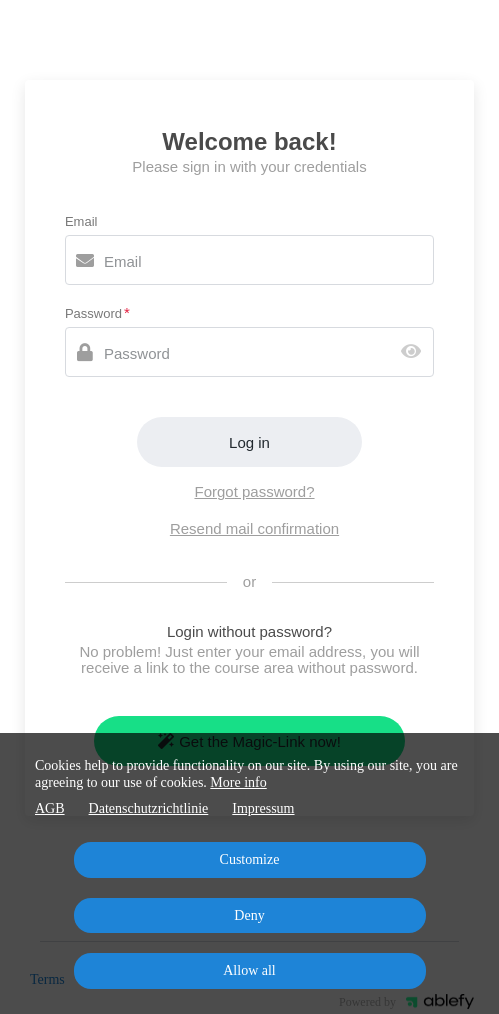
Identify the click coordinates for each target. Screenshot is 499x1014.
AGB (50, 808)
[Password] (249, 352)
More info (238, 782)
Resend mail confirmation (254, 528)
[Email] (249, 260)
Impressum (263, 808)
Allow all (249, 970)
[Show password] (415, 352)
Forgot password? (254, 491)
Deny (249, 915)
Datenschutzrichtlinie (149, 808)
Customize (250, 859)
